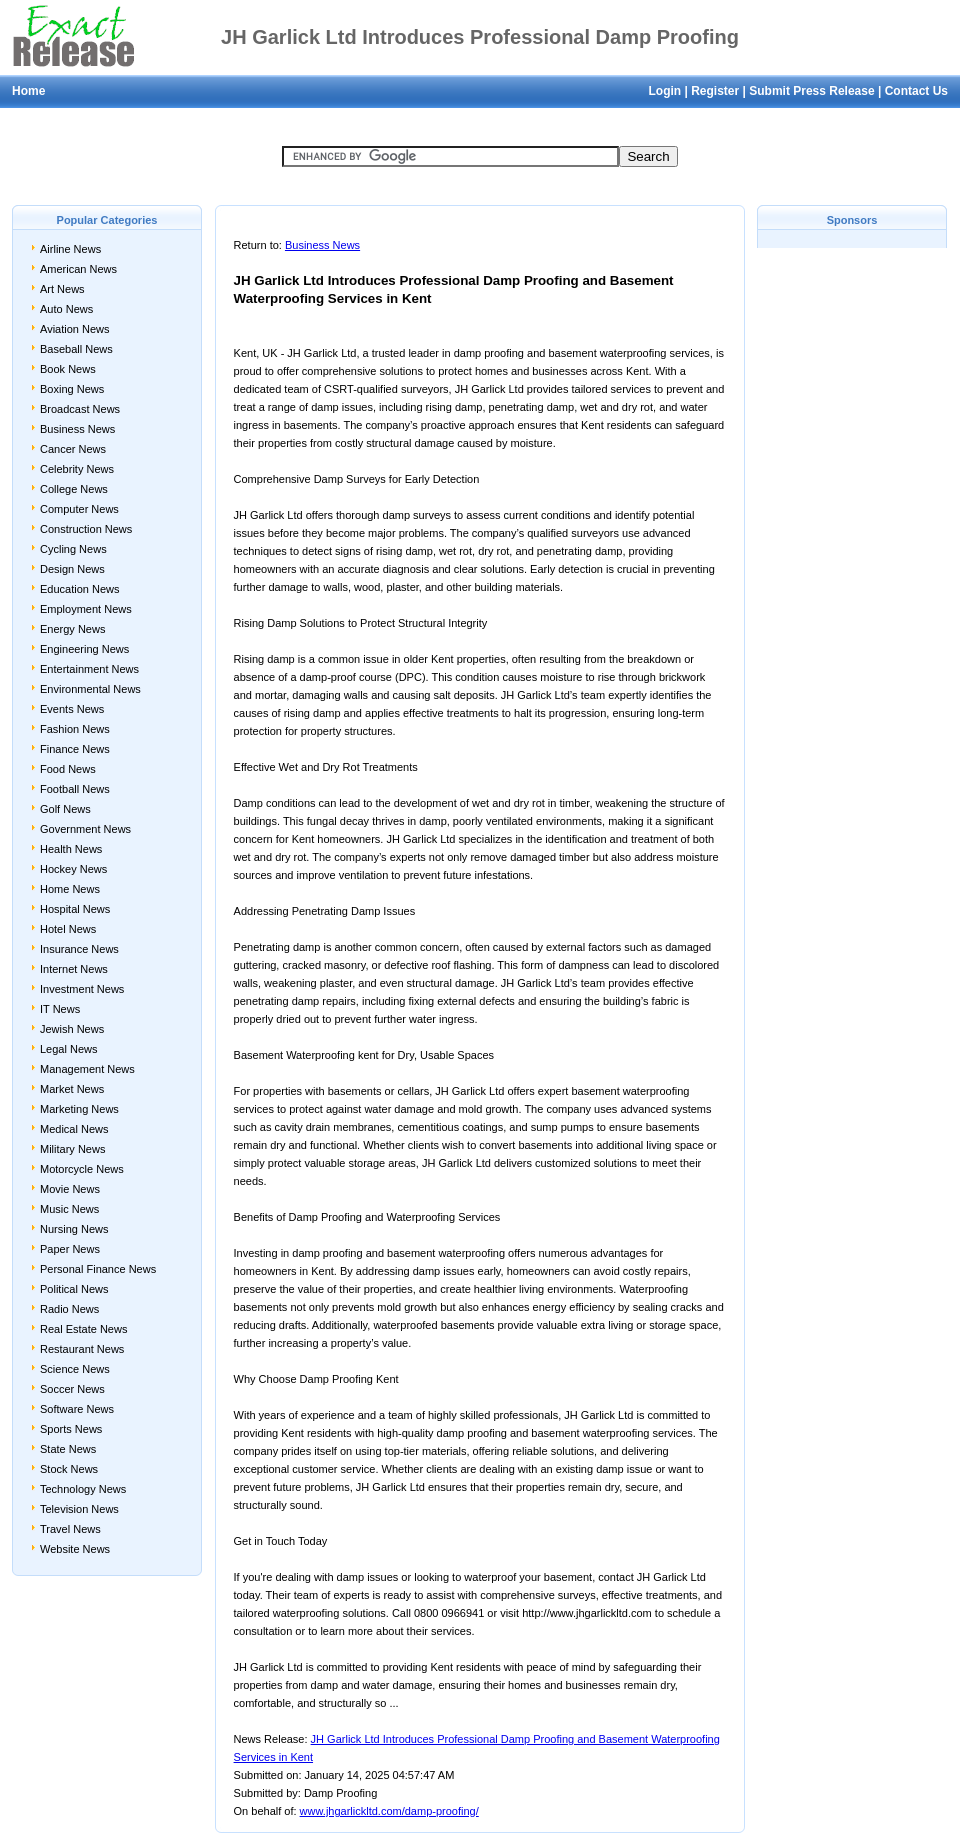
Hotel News (68, 929)
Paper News (70, 1249)
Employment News (86, 609)
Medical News (74, 1129)
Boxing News (72, 389)
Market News (72, 1089)
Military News (72, 1149)
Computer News (79, 509)
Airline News (70, 249)
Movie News (70, 1189)
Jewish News (72, 1029)
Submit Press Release (811, 91)
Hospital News (75, 909)
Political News (74, 1289)
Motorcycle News (82, 1169)
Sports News (71, 1429)
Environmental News (90, 689)
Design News (72, 569)
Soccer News (72, 1389)
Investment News (82, 989)
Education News (80, 589)
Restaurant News (82, 1349)
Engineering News (84, 649)
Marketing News (79, 1109)
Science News (75, 1369)
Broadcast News (80, 409)
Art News (62, 289)
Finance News (75, 749)
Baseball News (76, 349)
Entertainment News (89, 669)
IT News (60, 1009)
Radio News (69, 1309)
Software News (77, 1409)
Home (28, 91)
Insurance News (79, 949)
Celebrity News (77, 469)
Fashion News (75, 729)
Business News (77, 429)
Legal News (68, 1049)
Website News (75, 1549)
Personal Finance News (98, 1269)
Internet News (74, 969)
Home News (70, 889)
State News (68, 1449)
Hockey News (73, 869)
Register (715, 91)
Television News (79, 1509)
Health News (71, 849)
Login (664, 91)
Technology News (83, 1489)
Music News (69, 1209)
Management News (87, 1069)
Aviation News (75, 329)
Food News (68, 769)
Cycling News (73, 549)
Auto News (66, 309)
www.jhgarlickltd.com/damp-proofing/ (389, 1811)
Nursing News (74, 1229)
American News (78, 269)
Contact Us (916, 91)
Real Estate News (83, 1329)
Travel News (70, 1529)
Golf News (65, 809)
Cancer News (73, 449)
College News (74, 489)
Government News (85, 829)
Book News (68, 369)
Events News (72, 709)
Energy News (72, 629)
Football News (75, 789)
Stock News (69, 1469)
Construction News (86, 529)
